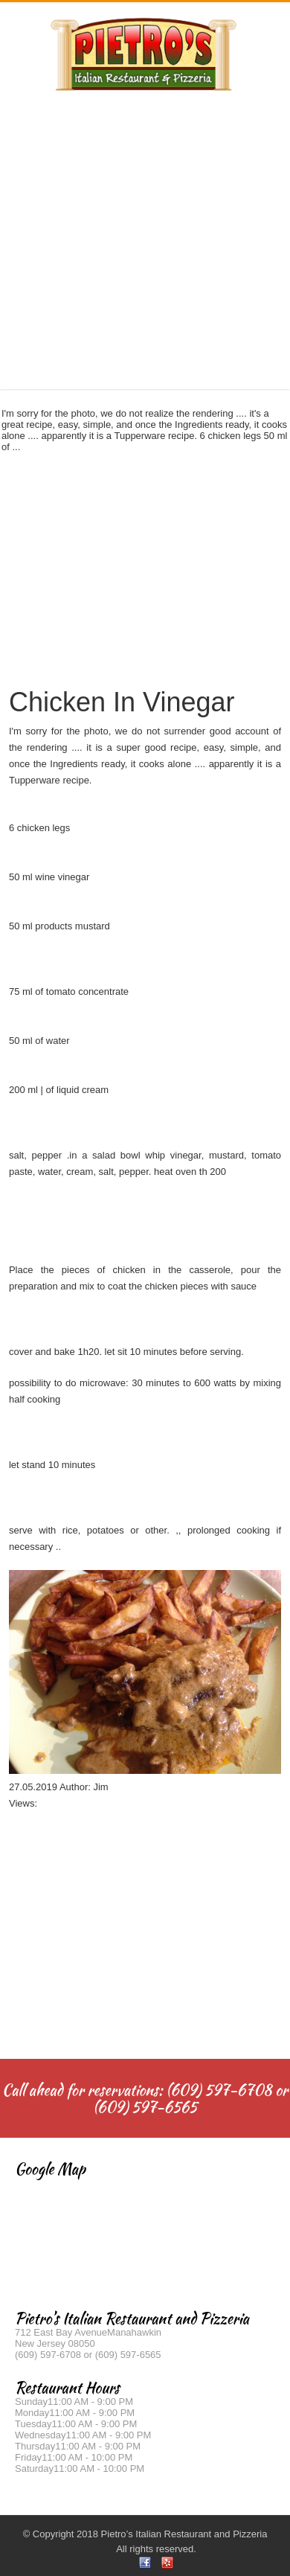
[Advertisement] (139, 232)
